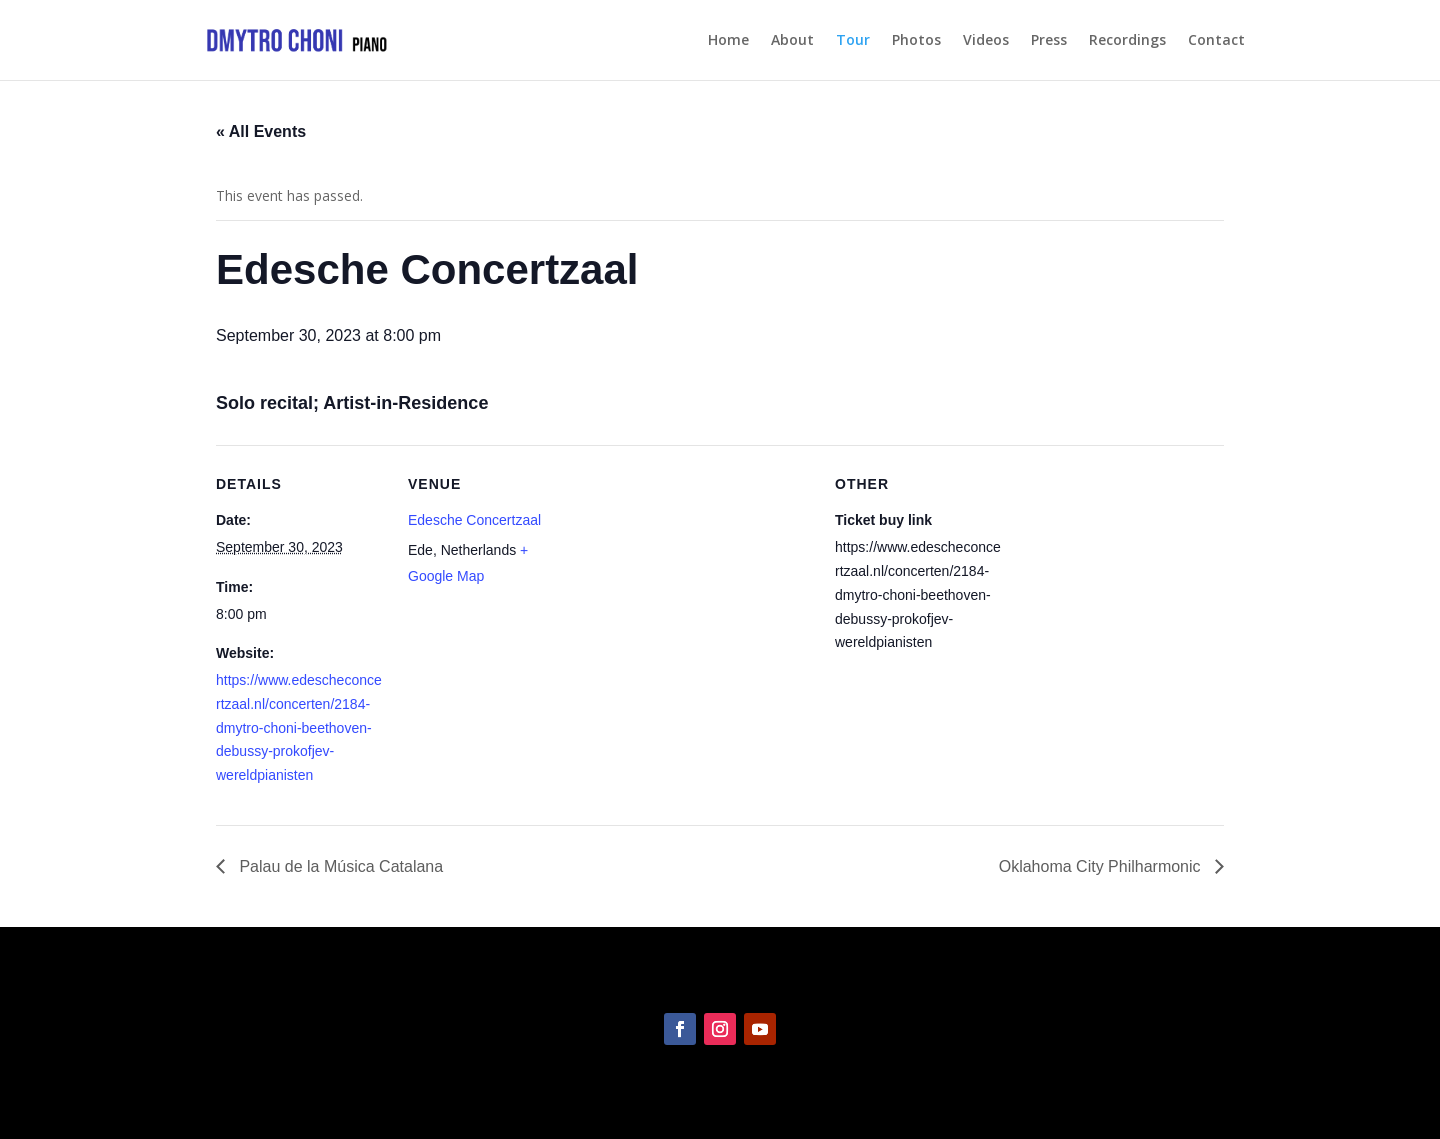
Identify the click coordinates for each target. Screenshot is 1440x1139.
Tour (853, 41)
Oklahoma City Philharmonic (1102, 866)
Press (1049, 41)
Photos (916, 41)
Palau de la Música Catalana (339, 866)
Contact (1216, 41)
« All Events (261, 131)
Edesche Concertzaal (474, 520)
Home (728, 41)
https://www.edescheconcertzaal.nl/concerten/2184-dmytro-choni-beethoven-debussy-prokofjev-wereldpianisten (299, 727)
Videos (986, 41)
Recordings (1127, 41)
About (792, 41)
